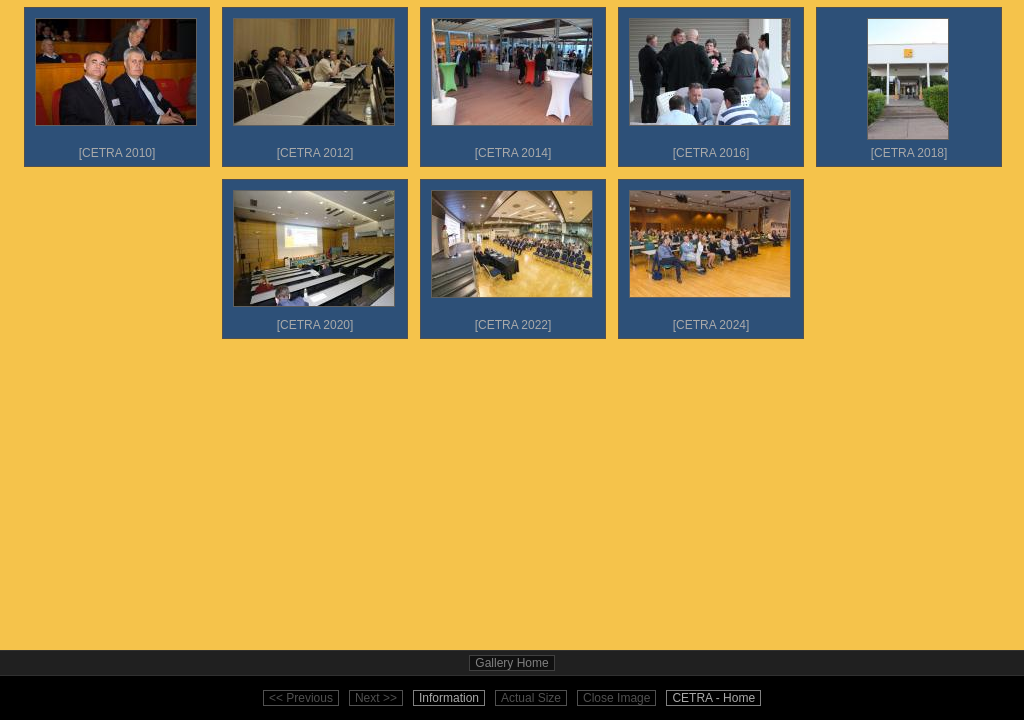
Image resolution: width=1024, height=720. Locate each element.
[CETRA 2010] (116, 84)
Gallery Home (511, 663)
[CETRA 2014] (512, 84)
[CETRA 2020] (314, 256)
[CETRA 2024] (710, 256)
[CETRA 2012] (314, 84)
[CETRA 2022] (512, 256)
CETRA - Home (713, 698)
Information (449, 698)
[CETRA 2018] (908, 84)
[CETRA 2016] (710, 84)
